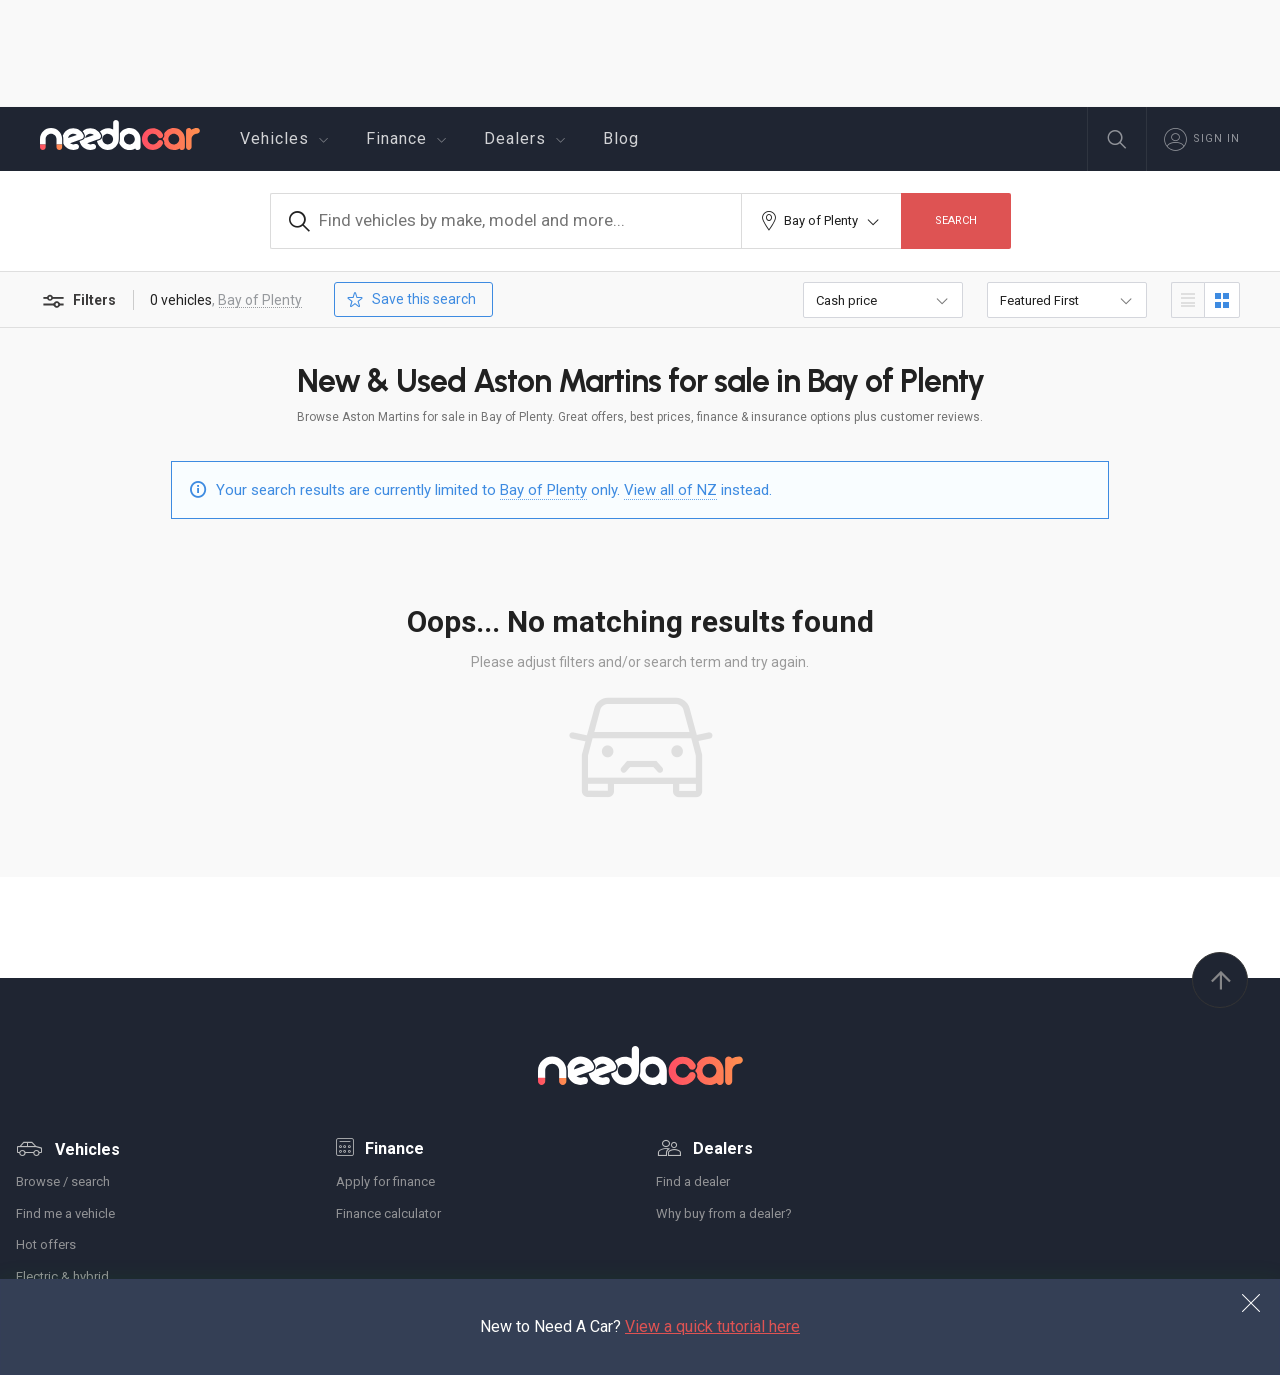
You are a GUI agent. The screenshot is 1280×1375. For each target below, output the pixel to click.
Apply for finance (385, 1181)
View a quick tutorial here (712, 1326)
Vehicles (287, 139)
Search (956, 220)
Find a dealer (693, 1181)
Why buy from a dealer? (724, 1213)
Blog (621, 138)
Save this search (409, 299)
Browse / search (63, 1181)
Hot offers (46, 1244)
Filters (78, 301)
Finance (409, 139)
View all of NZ (670, 489)
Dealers (527, 139)
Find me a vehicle (65, 1213)
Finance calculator (388, 1213)
